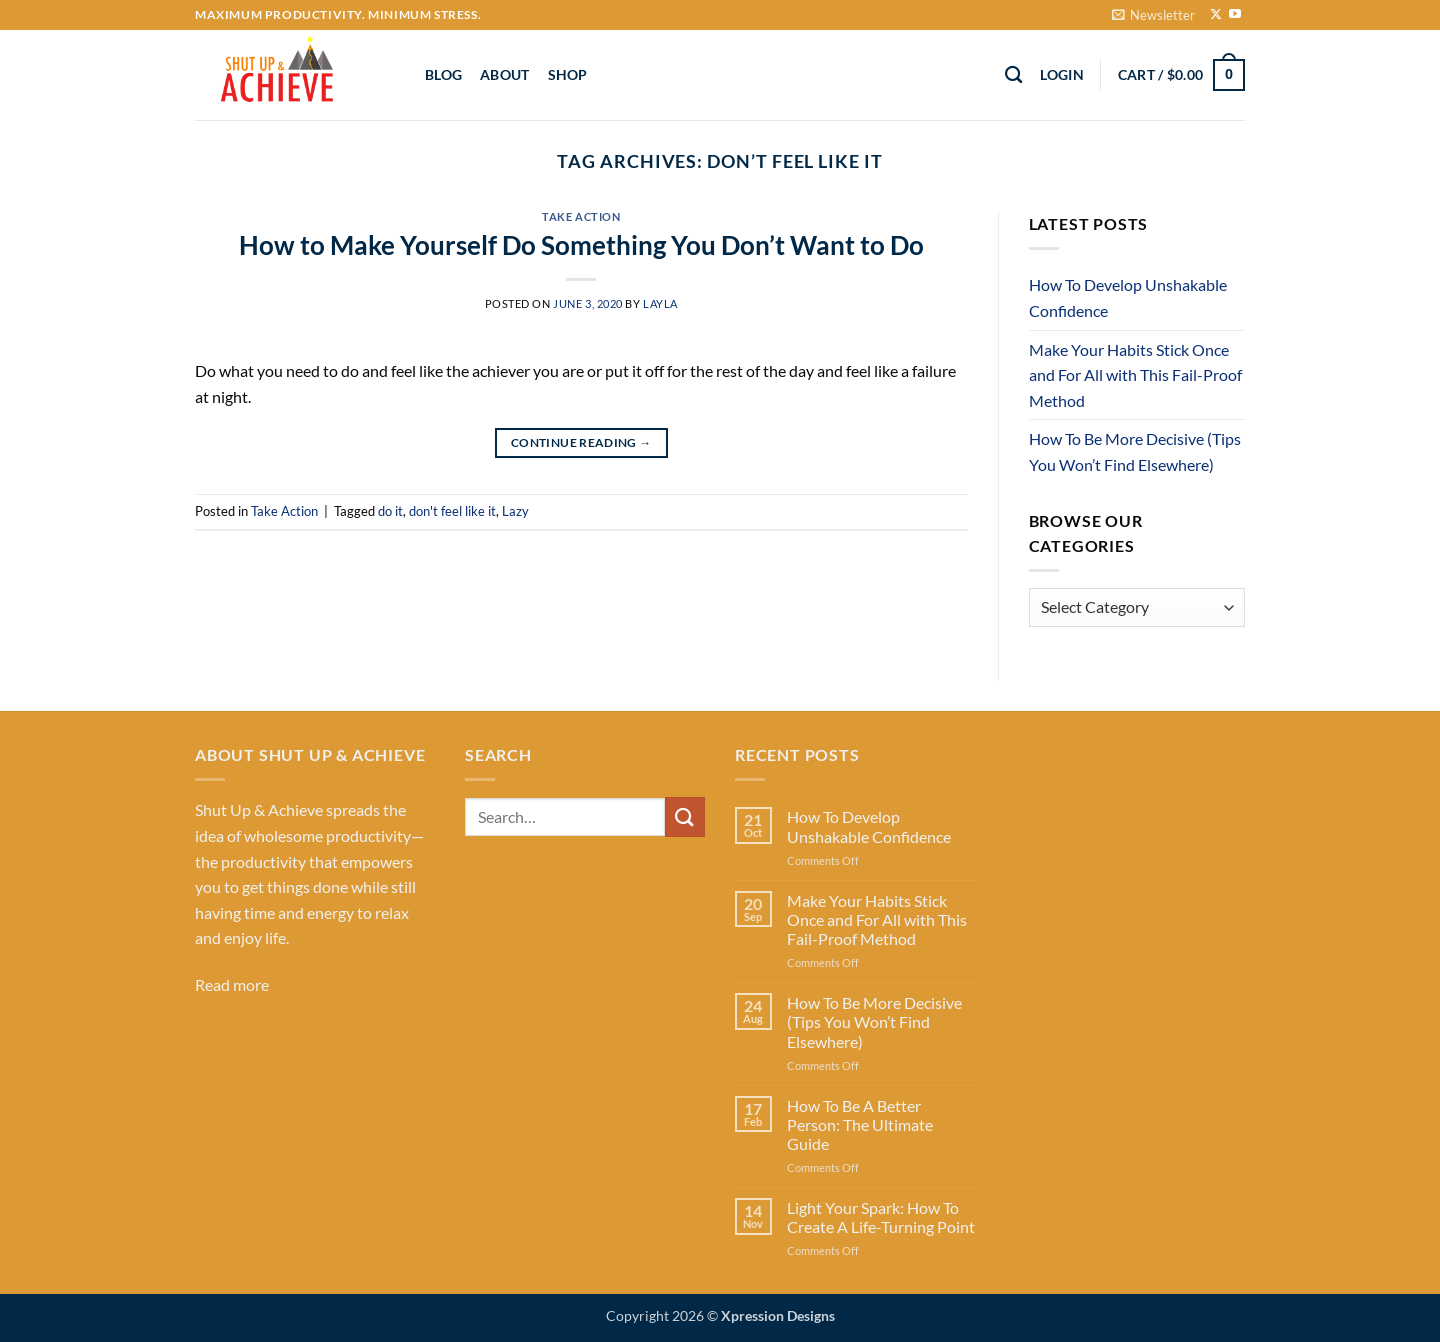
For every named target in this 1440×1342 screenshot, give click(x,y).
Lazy (515, 511)
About (504, 74)
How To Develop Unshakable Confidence (1128, 297)
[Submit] (685, 816)
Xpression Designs (778, 1315)
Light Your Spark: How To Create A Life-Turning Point (881, 1217)
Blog (443, 74)
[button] (1153, 15)
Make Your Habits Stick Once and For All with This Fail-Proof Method (1135, 375)
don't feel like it (452, 511)
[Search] (1013, 75)
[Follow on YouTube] (1235, 15)
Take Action (581, 216)
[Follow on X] (1216, 15)
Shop (568, 74)
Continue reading (581, 442)
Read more (232, 984)
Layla (660, 303)
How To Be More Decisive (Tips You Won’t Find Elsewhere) (1135, 451)
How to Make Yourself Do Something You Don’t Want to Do (581, 245)
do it (390, 511)
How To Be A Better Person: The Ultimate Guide (860, 1124)
